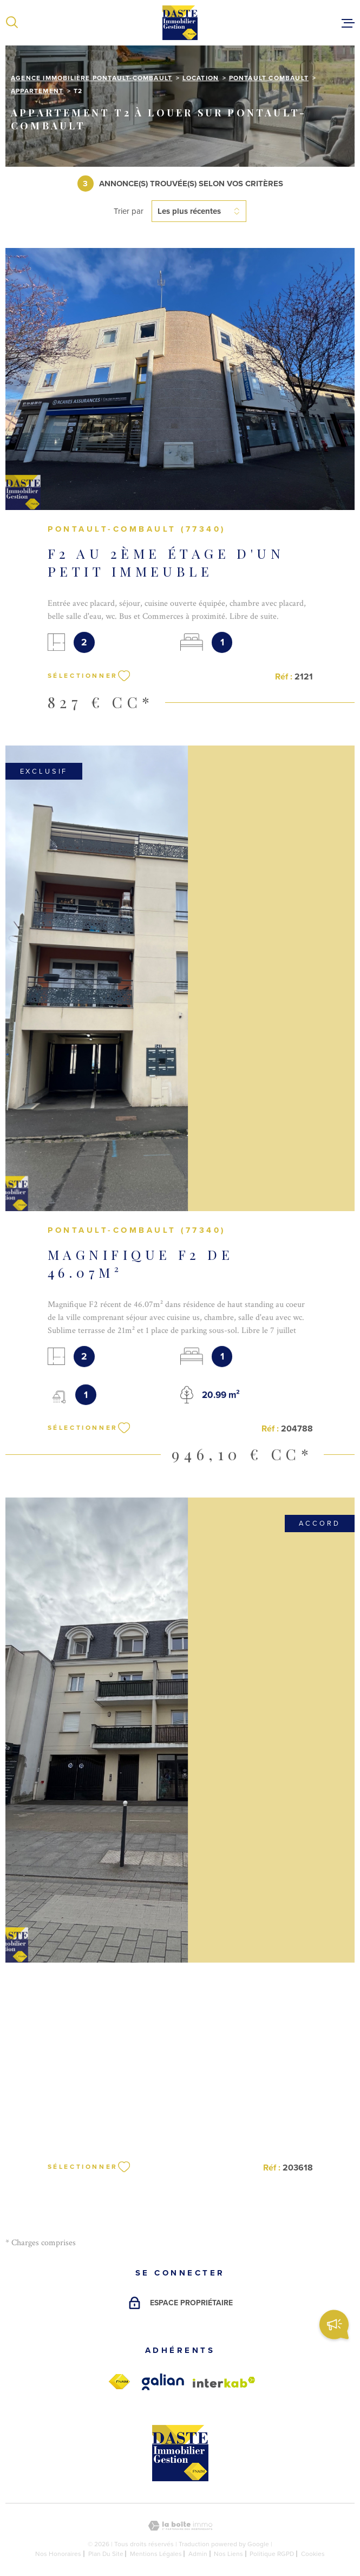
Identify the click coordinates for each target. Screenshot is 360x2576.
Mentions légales (156, 2554)
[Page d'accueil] (180, 22)
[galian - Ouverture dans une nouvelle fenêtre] (163, 2382)
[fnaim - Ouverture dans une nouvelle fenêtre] (119, 2382)
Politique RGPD (272, 2554)
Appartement (37, 91)
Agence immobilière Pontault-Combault (91, 78)
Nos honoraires (58, 2554)
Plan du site (105, 2554)
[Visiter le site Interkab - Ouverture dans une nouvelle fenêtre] (224, 2382)
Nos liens (228, 2554)
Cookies (313, 2554)
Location (200, 78)
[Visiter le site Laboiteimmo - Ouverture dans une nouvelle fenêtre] (180, 2526)
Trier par (128, 211)
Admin (197, 2554)
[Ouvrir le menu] (348, 22)
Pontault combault (269, 78)
